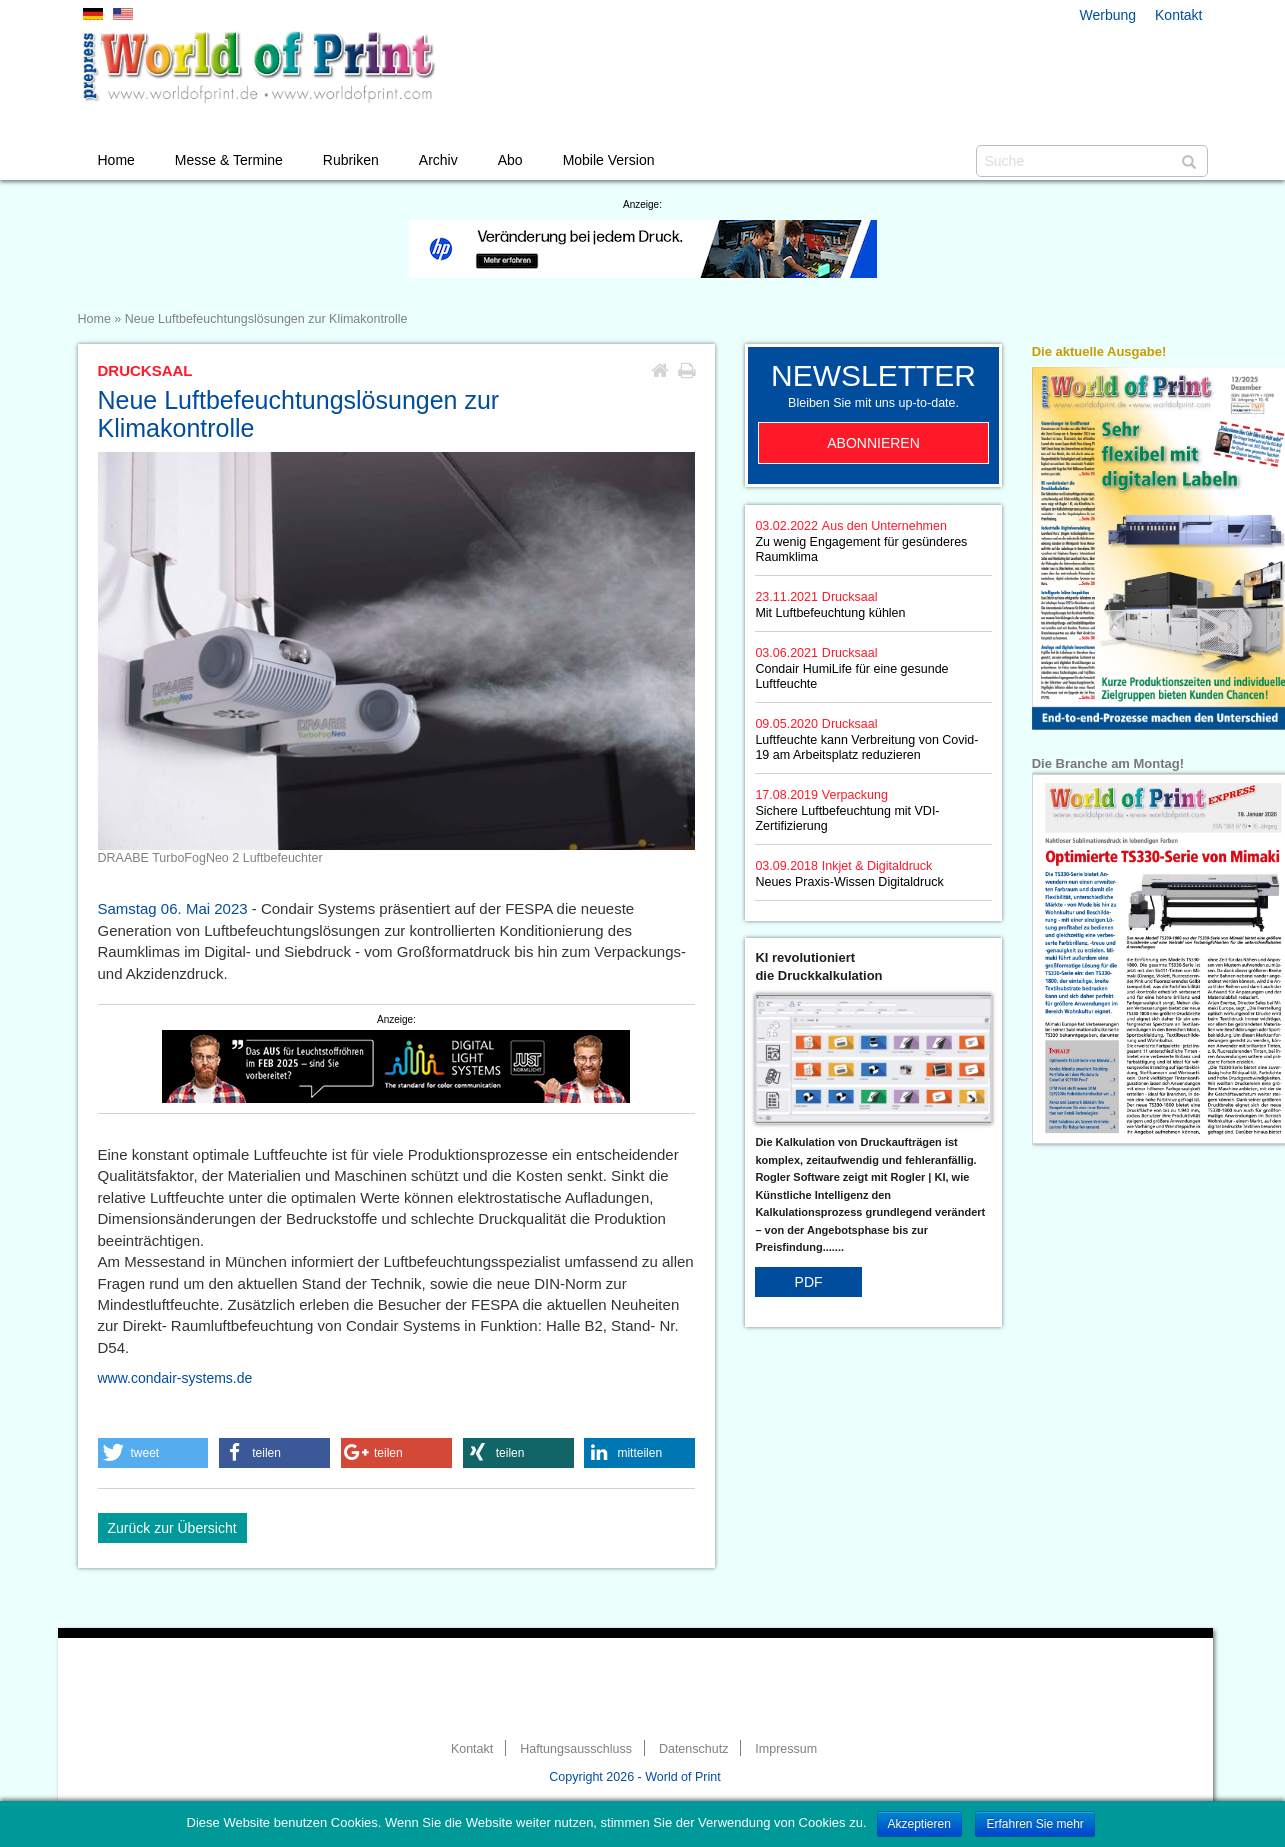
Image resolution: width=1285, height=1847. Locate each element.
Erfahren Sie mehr (1034, 1824)
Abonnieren (873, 443)
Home (116, 160)
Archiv (438, 160)
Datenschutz (693, 1749)
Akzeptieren (919, 1824)
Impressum (786, 1749)
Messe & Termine (229, 160)
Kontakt (1178, 15)
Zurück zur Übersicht (172, 1528)
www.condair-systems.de (175, 1378)
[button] (153, 1453)
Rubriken (351, 160)
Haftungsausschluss (576, 1749)
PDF (809, 1282)
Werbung (1108, 15)
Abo (510, 160)
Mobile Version (609, 160)
